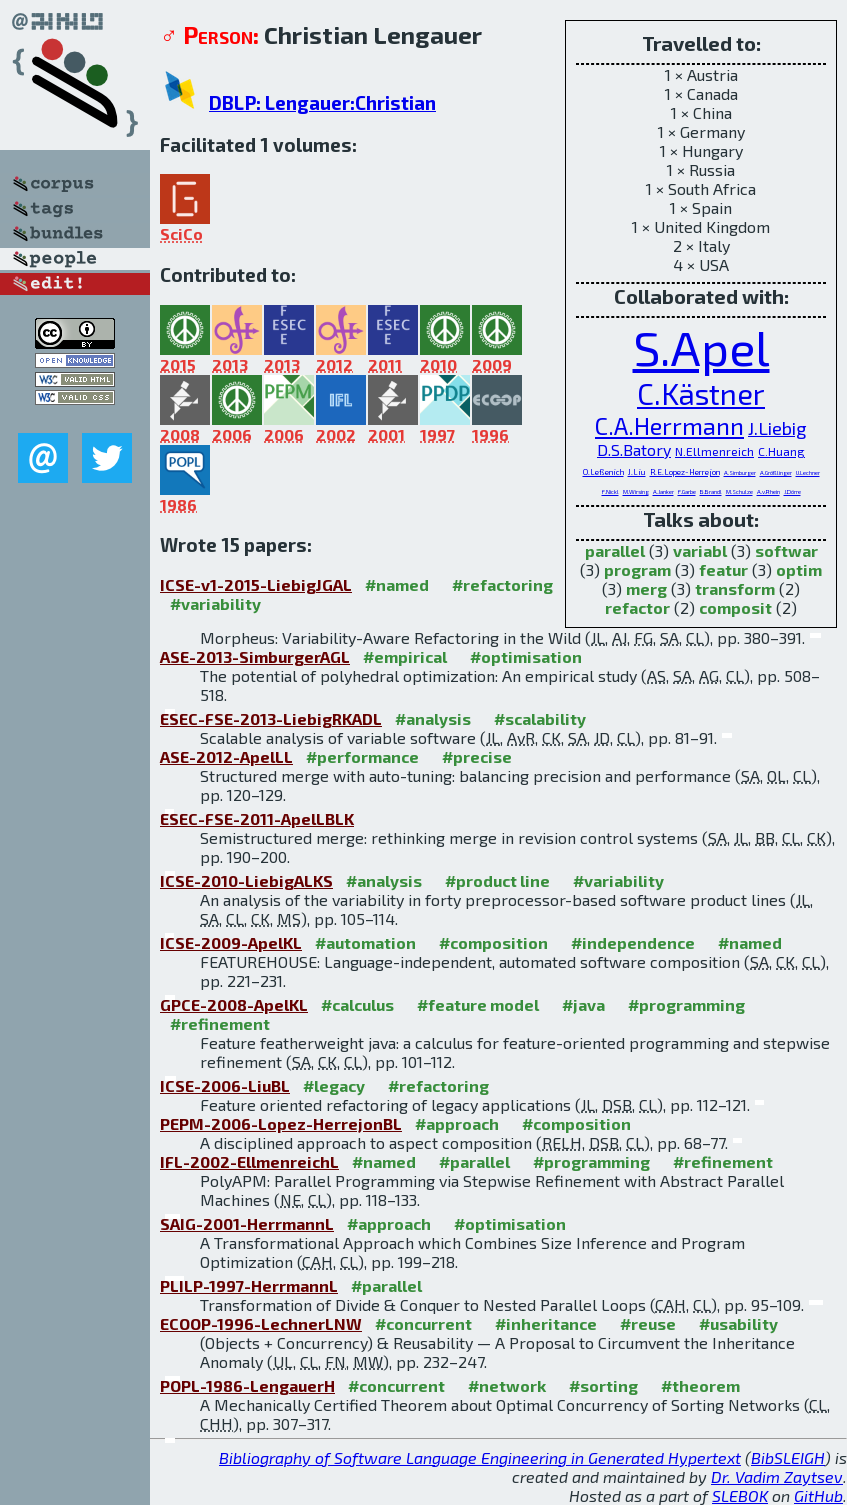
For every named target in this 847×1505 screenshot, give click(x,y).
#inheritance (546, 1323)
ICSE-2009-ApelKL (231, 942)
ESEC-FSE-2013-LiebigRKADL (271, 718)
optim (799, 569)
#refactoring (502, 584)
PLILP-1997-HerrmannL (249, 1285)
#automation (365, 942)
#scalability (540, 718)
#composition (493, 942)
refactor (637, 607)
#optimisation (526, 656)
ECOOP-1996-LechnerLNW (261, 1323)
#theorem (700, 1385)
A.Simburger (740, 472)
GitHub (818, 1495)
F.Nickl (610, 491)
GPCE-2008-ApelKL (234, 1004)
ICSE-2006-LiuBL (225, 1085)
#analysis (433, 718)
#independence (633, 942)
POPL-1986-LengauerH (247, 1385)
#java (583, 1004)
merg (646, 588)
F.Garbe (687, 491)
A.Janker (663, 491)
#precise (477, 756)
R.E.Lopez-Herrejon (685, 472)
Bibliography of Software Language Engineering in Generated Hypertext (480, 1457)
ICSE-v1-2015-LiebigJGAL (256, 584)
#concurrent (423, 1323)
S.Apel (701, 347)
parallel (615, 550)
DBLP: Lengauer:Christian (322, 102)
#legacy (334, 1085)
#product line (497, 880)
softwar (786, 550)
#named (397, 584)
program (637, 569)
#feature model (478, 1004)
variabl (700, 550)
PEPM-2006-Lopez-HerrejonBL (281, 1123)
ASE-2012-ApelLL (226, 756)
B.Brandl (711, 491)
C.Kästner (701, 393)
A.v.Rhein (768, 491)
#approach (457, 1123)
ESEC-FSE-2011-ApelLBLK (257, 818)
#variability (215, 603)
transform (735, 588)
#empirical (405, 656)
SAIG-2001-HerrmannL (247, 1223)
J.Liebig (777, 428)
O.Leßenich (603, 472)
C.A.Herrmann (669, 425)
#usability (738, 1323)
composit (735, 607)
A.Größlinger (776, 472)
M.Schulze (739, 491)
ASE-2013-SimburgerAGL (255, 656)
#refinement (220, 1023)
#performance (362, 756)
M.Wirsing (636, 491)
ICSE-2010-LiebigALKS (246, 880)
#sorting (603, 1385)
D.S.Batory (634, 449)
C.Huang (781, 451)
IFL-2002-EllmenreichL (249, 1161)
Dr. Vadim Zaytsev (777, 1476)
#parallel (474, 1161)
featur (723, 569)
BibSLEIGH (788, 1457)
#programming (686, 1004)
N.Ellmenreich (714, 451)
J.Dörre (792, 491)
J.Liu (637, 472)
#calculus (357, 1004)
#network (507, 1385)
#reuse (648, 1323)
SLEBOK (740, 1495)
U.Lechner (808, 472)
